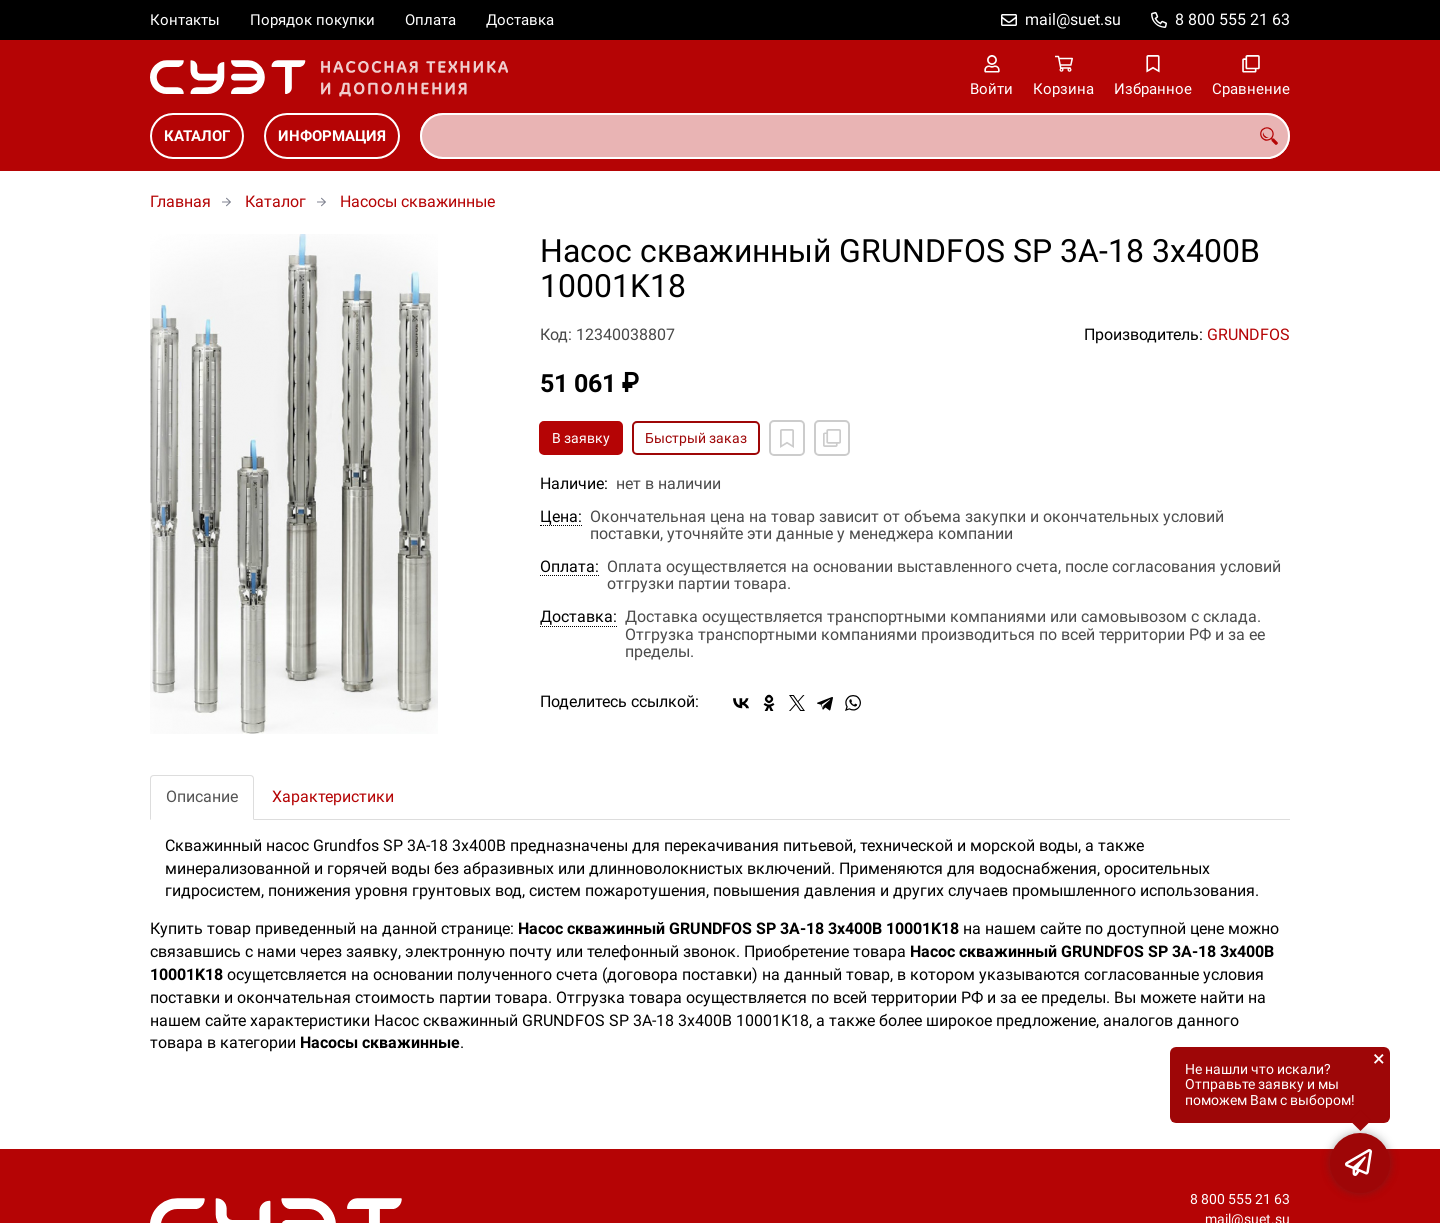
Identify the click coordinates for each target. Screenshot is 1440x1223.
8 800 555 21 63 (1232, 19)
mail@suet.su (1073, 19)
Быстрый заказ (696, 438)
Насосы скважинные (417, 201)
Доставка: (578, 617)
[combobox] (855, 136)
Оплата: (569, 567)
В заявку (581, 438)
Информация (332, 136)
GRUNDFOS (1248, 334)
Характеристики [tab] (333, 796)
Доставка (520, 20)
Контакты (185, 20)
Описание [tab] (202, 796)
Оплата (430, 20)
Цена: (561, 517)
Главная (180, 201)
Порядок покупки (312, 20)
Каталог (197, 136)
